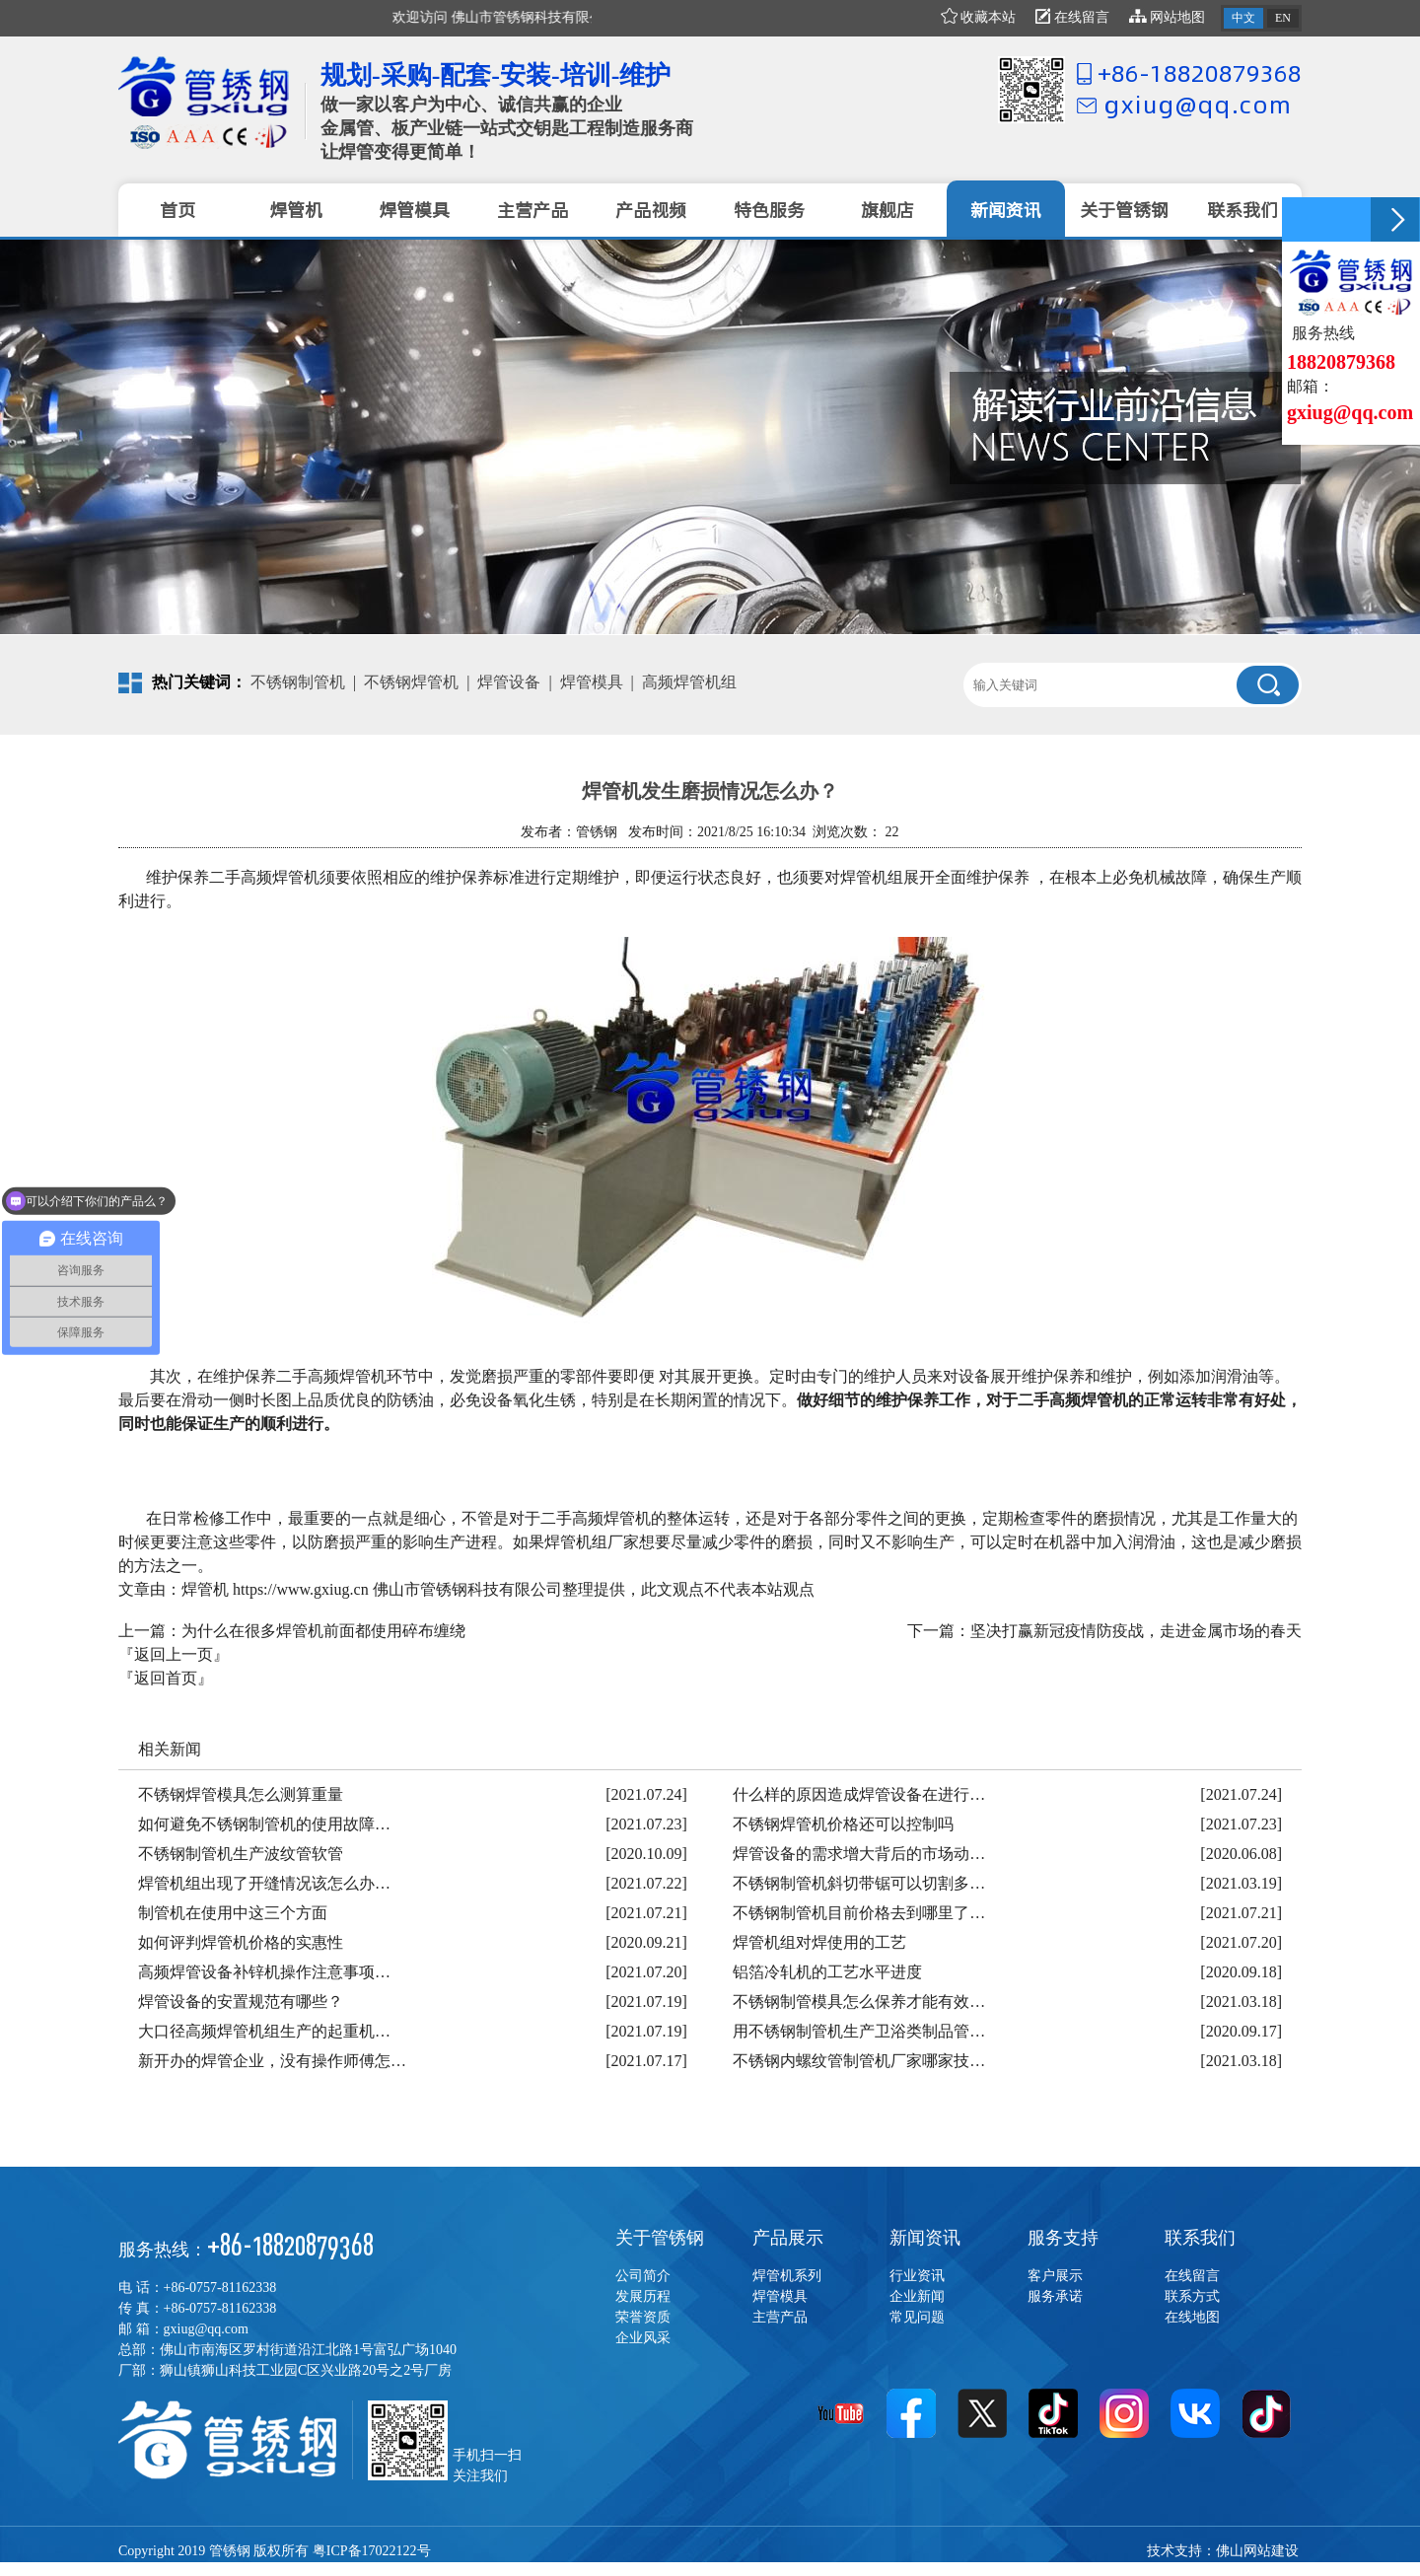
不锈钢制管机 (297, 682)
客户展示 (1055, 2275)
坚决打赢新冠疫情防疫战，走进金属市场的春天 (1136, 1630)
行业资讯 (917, 2275)
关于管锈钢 (659, 2238)
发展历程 (643, 2296)
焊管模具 (591, 682)
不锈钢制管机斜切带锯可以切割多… (859, 1883)
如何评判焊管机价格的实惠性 (240, 1942)
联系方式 (1192, 2296)
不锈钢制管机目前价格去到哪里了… (859, 1912)
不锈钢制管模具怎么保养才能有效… (859, 2001)
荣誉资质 (643, 2317)
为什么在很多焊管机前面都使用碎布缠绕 (323, 1630)
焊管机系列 (786, 2275)
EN (1283, 18)
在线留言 (1072, 17)
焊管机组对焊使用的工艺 (819, 1942)
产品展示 (787, 2238)
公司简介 (643, 2275)
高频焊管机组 (689, 682)
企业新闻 (917, 2296)
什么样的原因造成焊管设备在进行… (859, 1794)
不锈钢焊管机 (411, 682)
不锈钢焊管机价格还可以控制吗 (843, 1824)
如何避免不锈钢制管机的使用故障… (264, 1824)
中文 (1243, 18)
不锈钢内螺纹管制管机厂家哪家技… (859, 2060)
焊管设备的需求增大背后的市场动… (859, 1853)
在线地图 (1192, 2317)
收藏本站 (979, 17)
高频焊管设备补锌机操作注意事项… (264, 1972)
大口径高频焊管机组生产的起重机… (264, 2031)
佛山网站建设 (1257, 2550)
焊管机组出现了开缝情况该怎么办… (264, 1883)
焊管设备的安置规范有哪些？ (240, 2001)
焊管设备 (508, 682)
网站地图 (1167, 17)
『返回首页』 (165, 1678)
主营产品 (780, 2317)
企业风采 (643, 2337)
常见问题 (917, 2317)
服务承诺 (1055, 2296)
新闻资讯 (924, 2238)
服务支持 (1063, 2238)
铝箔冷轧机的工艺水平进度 (827, 1972)
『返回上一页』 (173, 1654)
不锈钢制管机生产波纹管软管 (240, 1853)
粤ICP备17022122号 (372, 2550)
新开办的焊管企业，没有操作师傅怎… (272, 2060)
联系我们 (1200, 2238)
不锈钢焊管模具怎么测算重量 (240, 1794)
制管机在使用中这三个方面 (232, 1912)
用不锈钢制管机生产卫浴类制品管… (859, 2031)
